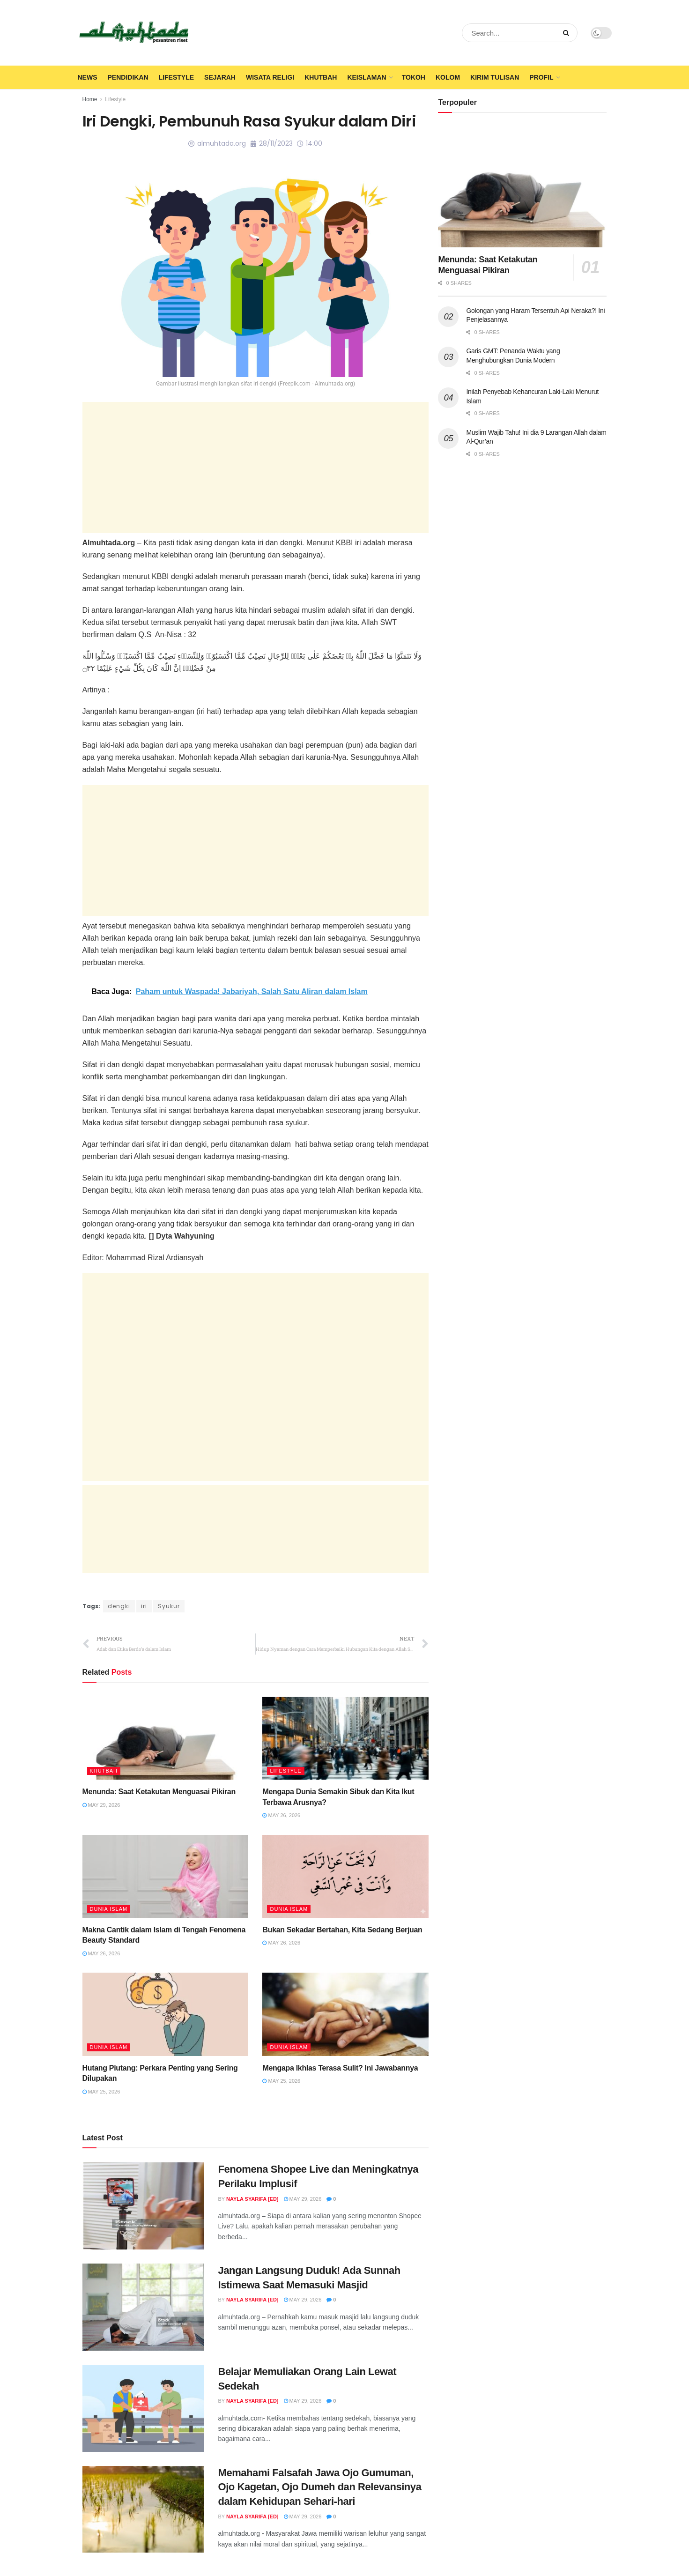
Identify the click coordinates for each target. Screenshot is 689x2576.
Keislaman (366, 77)
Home (89, 99)
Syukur (169, 1606)
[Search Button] (568, 32)
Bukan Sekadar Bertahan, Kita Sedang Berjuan (342, 1930)
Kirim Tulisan (494, 77)
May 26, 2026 (281, 1815)
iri (144, 1606)
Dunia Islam (109, 1909)
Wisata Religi (270, 77)
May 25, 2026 (101, 2091)
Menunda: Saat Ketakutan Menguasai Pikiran (159, 1792)
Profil (541, 77)
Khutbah (320, 77)
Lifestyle (176, 77)
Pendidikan (128, 77)
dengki (119, 1606)
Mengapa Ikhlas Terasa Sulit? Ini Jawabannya (340, 2068)
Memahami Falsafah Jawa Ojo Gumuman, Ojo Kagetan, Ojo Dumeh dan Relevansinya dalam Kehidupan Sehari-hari (320, 2487)
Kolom (448, 77)
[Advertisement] (255, 467)
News (87, 77)
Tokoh (413, 77)
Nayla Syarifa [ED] (252, 2199)
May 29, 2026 (101, 1805)
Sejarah (220, 77)
